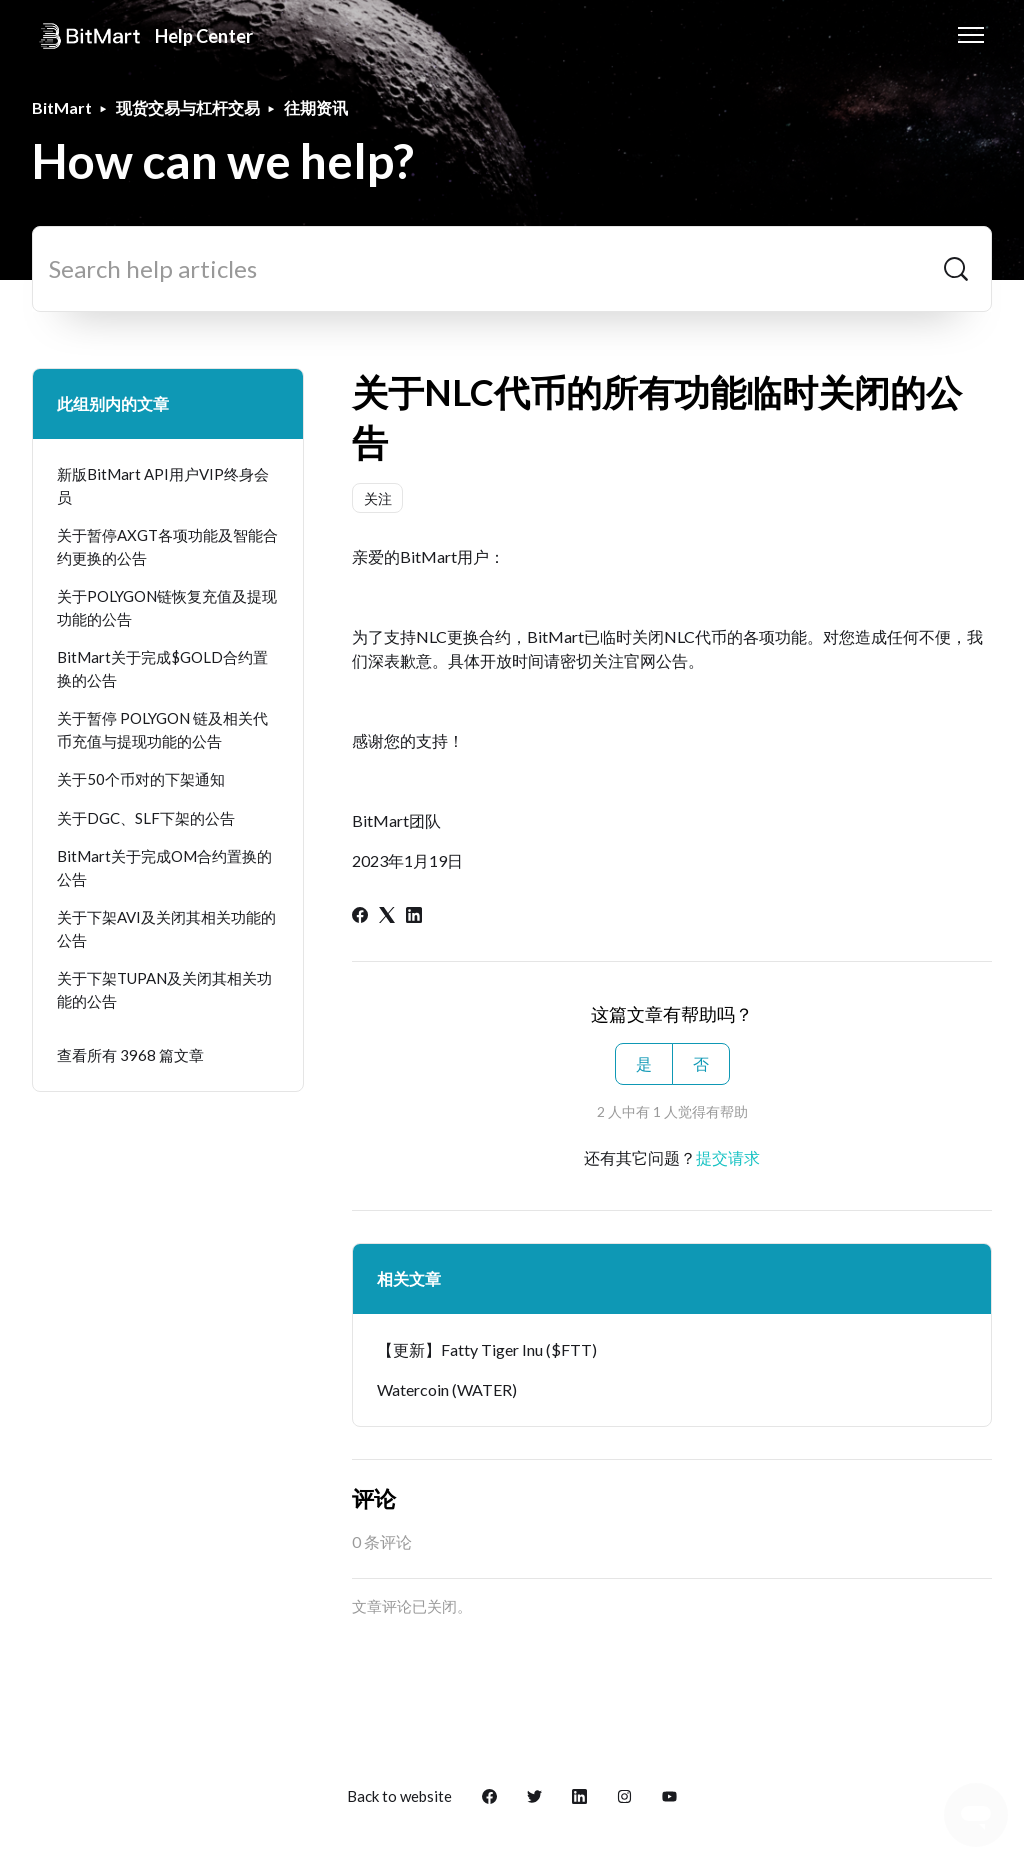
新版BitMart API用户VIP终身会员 (163, 485)
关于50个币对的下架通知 (141, 779)
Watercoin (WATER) (447, 1389)
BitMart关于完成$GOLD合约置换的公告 (162, 668)
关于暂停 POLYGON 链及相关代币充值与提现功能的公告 (162, 729)
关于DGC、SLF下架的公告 (146, 818)
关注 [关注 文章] (378, 498)
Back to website (399, 1796)
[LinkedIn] (414, 916)
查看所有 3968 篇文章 (130, 1055)
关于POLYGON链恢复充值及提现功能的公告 (167, 607)
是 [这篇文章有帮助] (644, 1063)
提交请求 (728, 1157)
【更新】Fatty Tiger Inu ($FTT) (487, 1349)
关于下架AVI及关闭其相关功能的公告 (166, 928)
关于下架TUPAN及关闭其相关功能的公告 (164, 989)
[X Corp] (387, 916)
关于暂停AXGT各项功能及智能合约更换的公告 (167, 546)
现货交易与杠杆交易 (188, 107)
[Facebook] (360, 916)
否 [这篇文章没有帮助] (701, 1063)
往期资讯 (316, 107)
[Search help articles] (512, 269)
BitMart (62, 107)
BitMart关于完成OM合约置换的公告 (164, 867)
